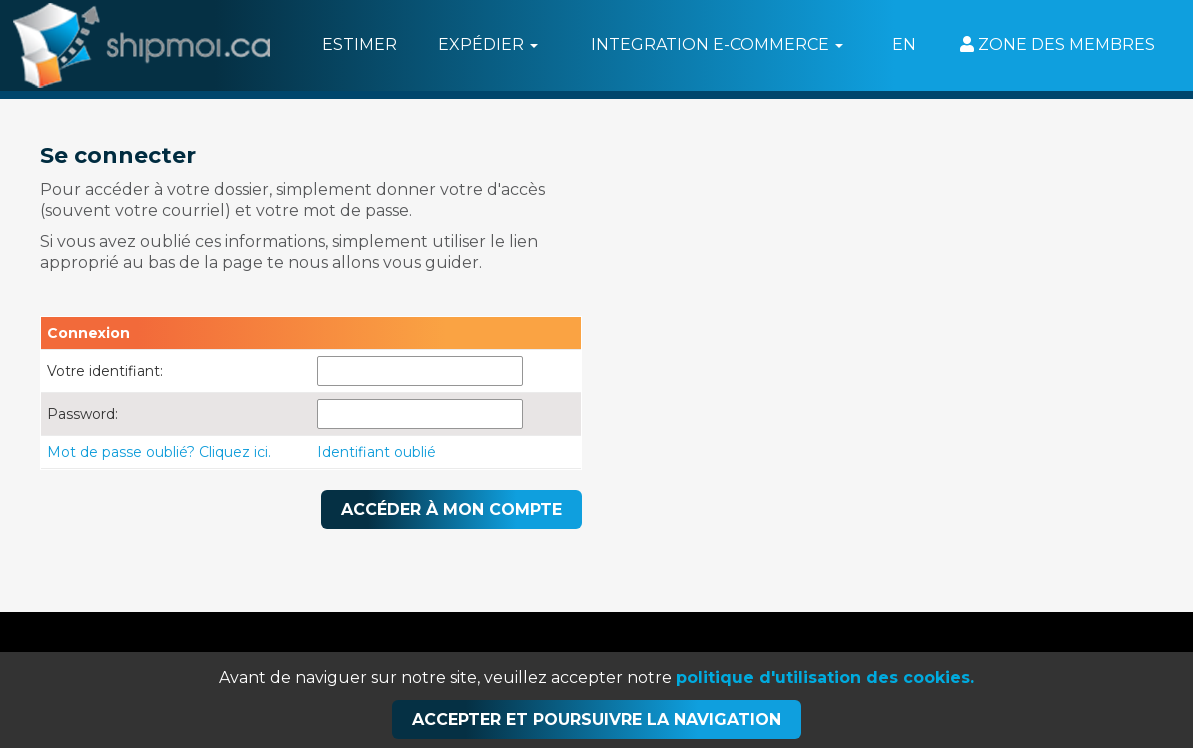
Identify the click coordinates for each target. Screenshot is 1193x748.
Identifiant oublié (376, 452)
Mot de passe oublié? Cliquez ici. (159, 452)
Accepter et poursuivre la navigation (596, 719)
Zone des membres (1057, 44)
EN (904, 44)
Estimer (359, 44)
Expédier (488, 44)
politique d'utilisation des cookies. (825, 677)
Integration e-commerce (717, 44)
